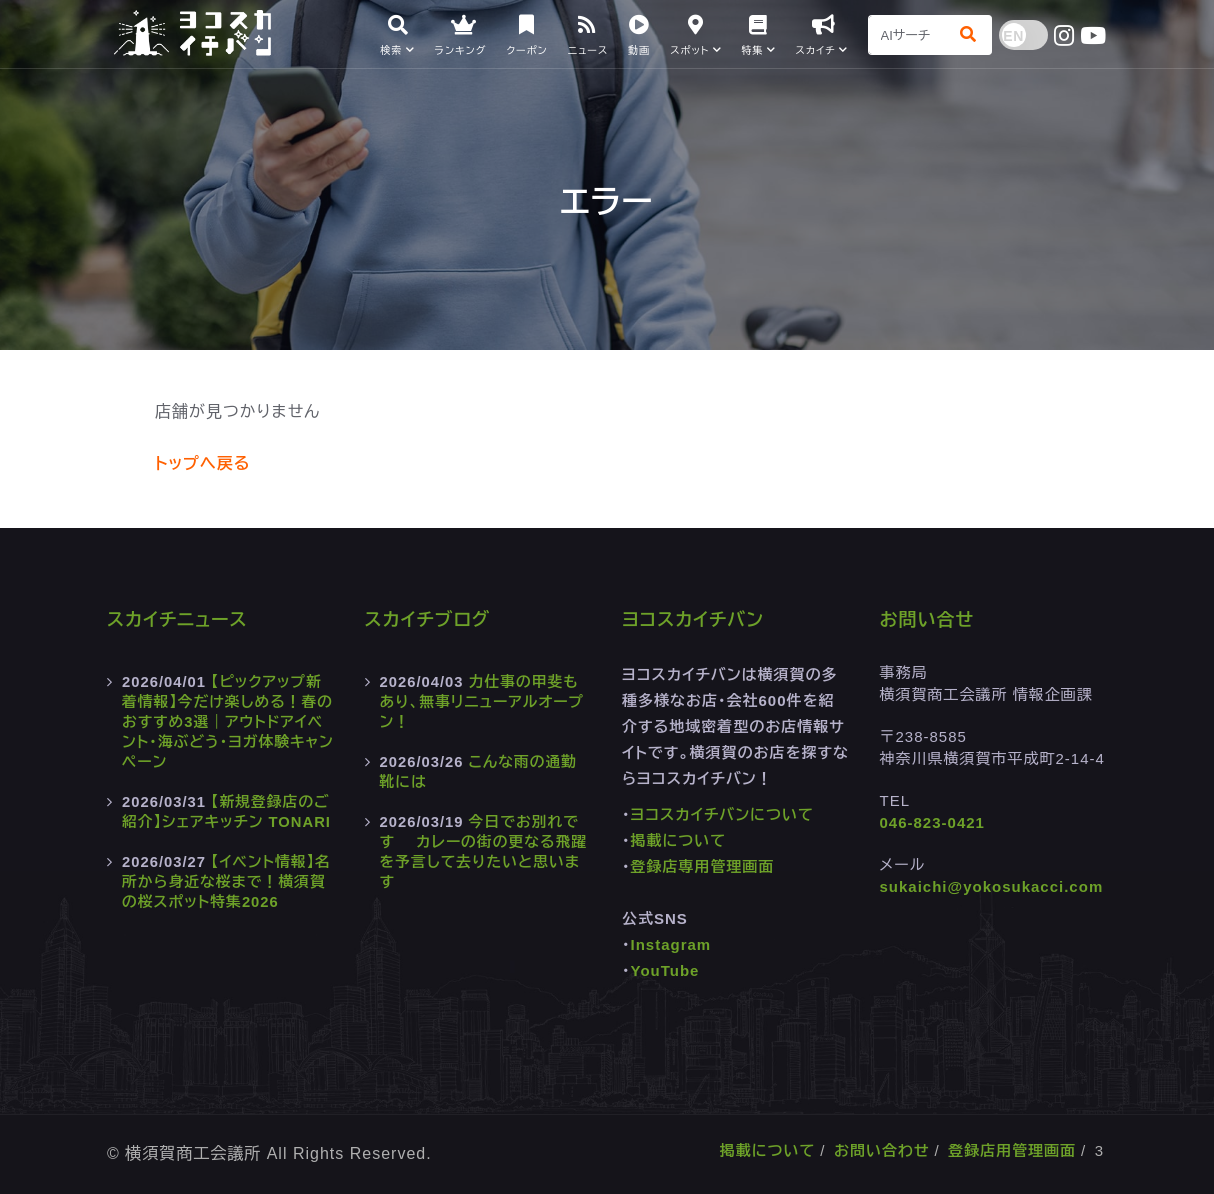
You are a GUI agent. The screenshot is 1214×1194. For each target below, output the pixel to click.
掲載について (679, 840)
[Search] (908, 35)
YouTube (665, 970)
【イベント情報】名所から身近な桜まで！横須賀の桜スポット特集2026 (227, 881)
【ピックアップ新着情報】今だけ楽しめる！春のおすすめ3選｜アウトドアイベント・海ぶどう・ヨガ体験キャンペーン (224, 721)
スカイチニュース (177, 620)
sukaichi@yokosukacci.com (992, 886)
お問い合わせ (882, 1150)
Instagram (671, 944)
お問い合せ (927, 620)
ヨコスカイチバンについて (722, 814)
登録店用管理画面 (1012, 1150)
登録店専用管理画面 (703, 866)
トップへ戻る (202, 463)
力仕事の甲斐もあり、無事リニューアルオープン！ (483, 701)
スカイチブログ (428, 620)
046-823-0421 (932, 822)
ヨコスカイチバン (693, 620)
